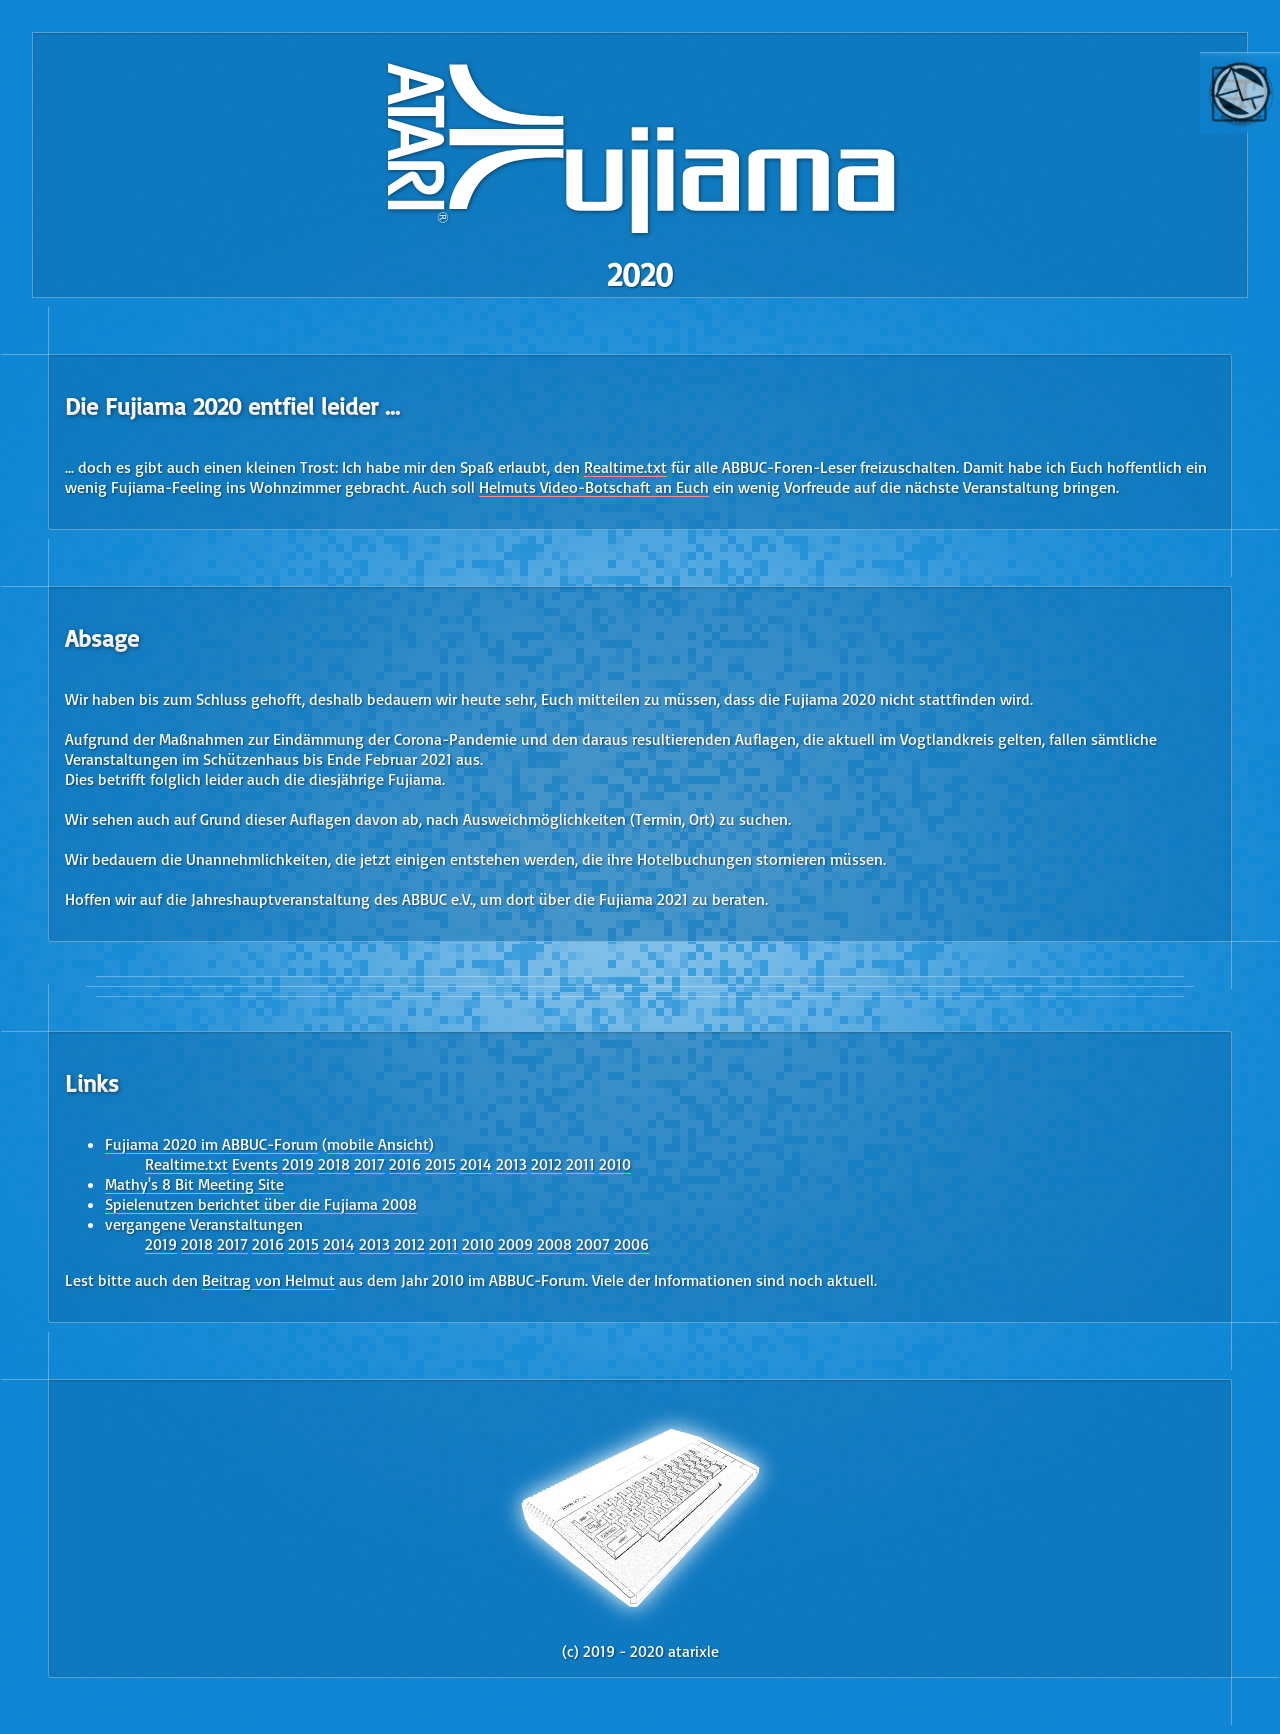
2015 (440, 1164)
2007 (593, 1244)
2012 (546, 1164)
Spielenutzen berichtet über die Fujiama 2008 (261, 1204)
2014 (476, 1164)
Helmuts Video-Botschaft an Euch (594, 487)
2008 (554, 1244)
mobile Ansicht (378, 1144)
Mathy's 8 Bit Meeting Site (194, 1184)
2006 (631, 1244)
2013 (511, 1164)
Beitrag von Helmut (268, 1280)
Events (255, 1164)
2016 (405, 1164)
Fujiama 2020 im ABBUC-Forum (211, 1144)
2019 (298, 1164)
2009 (515, 1244)
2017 (369, 1164)
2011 (580, 1164)
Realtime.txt (625, 467)
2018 (334, 1164)
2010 (615, 1164)
